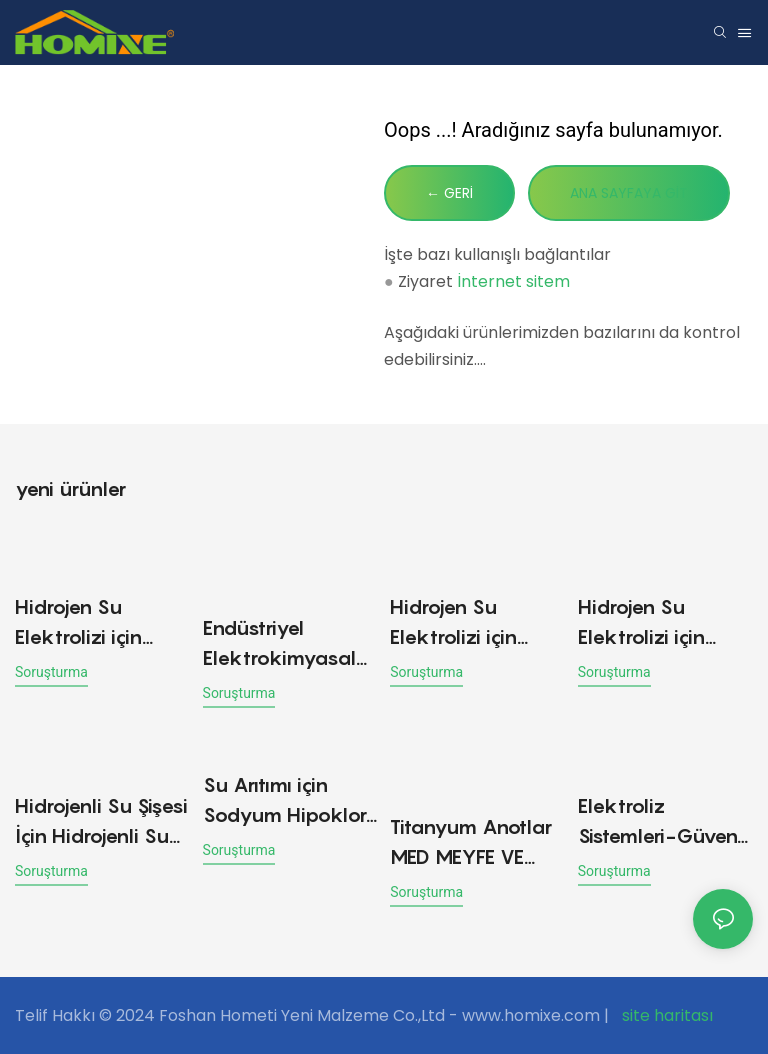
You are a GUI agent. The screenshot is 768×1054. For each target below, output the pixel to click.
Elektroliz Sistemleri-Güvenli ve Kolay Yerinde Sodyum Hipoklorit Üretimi (665, 822)
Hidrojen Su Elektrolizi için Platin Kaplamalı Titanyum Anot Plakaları (654, 623)
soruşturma (51, 672)
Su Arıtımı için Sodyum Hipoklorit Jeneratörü (290, 801)
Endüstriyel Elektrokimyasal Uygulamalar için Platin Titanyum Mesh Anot (282, 644)
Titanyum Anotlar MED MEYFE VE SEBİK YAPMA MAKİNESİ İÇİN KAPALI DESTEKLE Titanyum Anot (471, 843)
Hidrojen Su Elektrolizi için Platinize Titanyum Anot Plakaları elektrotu (100, 623)
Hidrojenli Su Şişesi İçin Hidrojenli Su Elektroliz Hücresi (101, 822)
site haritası (665, 1015)
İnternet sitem (513, 281)
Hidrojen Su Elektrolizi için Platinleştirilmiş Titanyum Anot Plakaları (459, 623)
